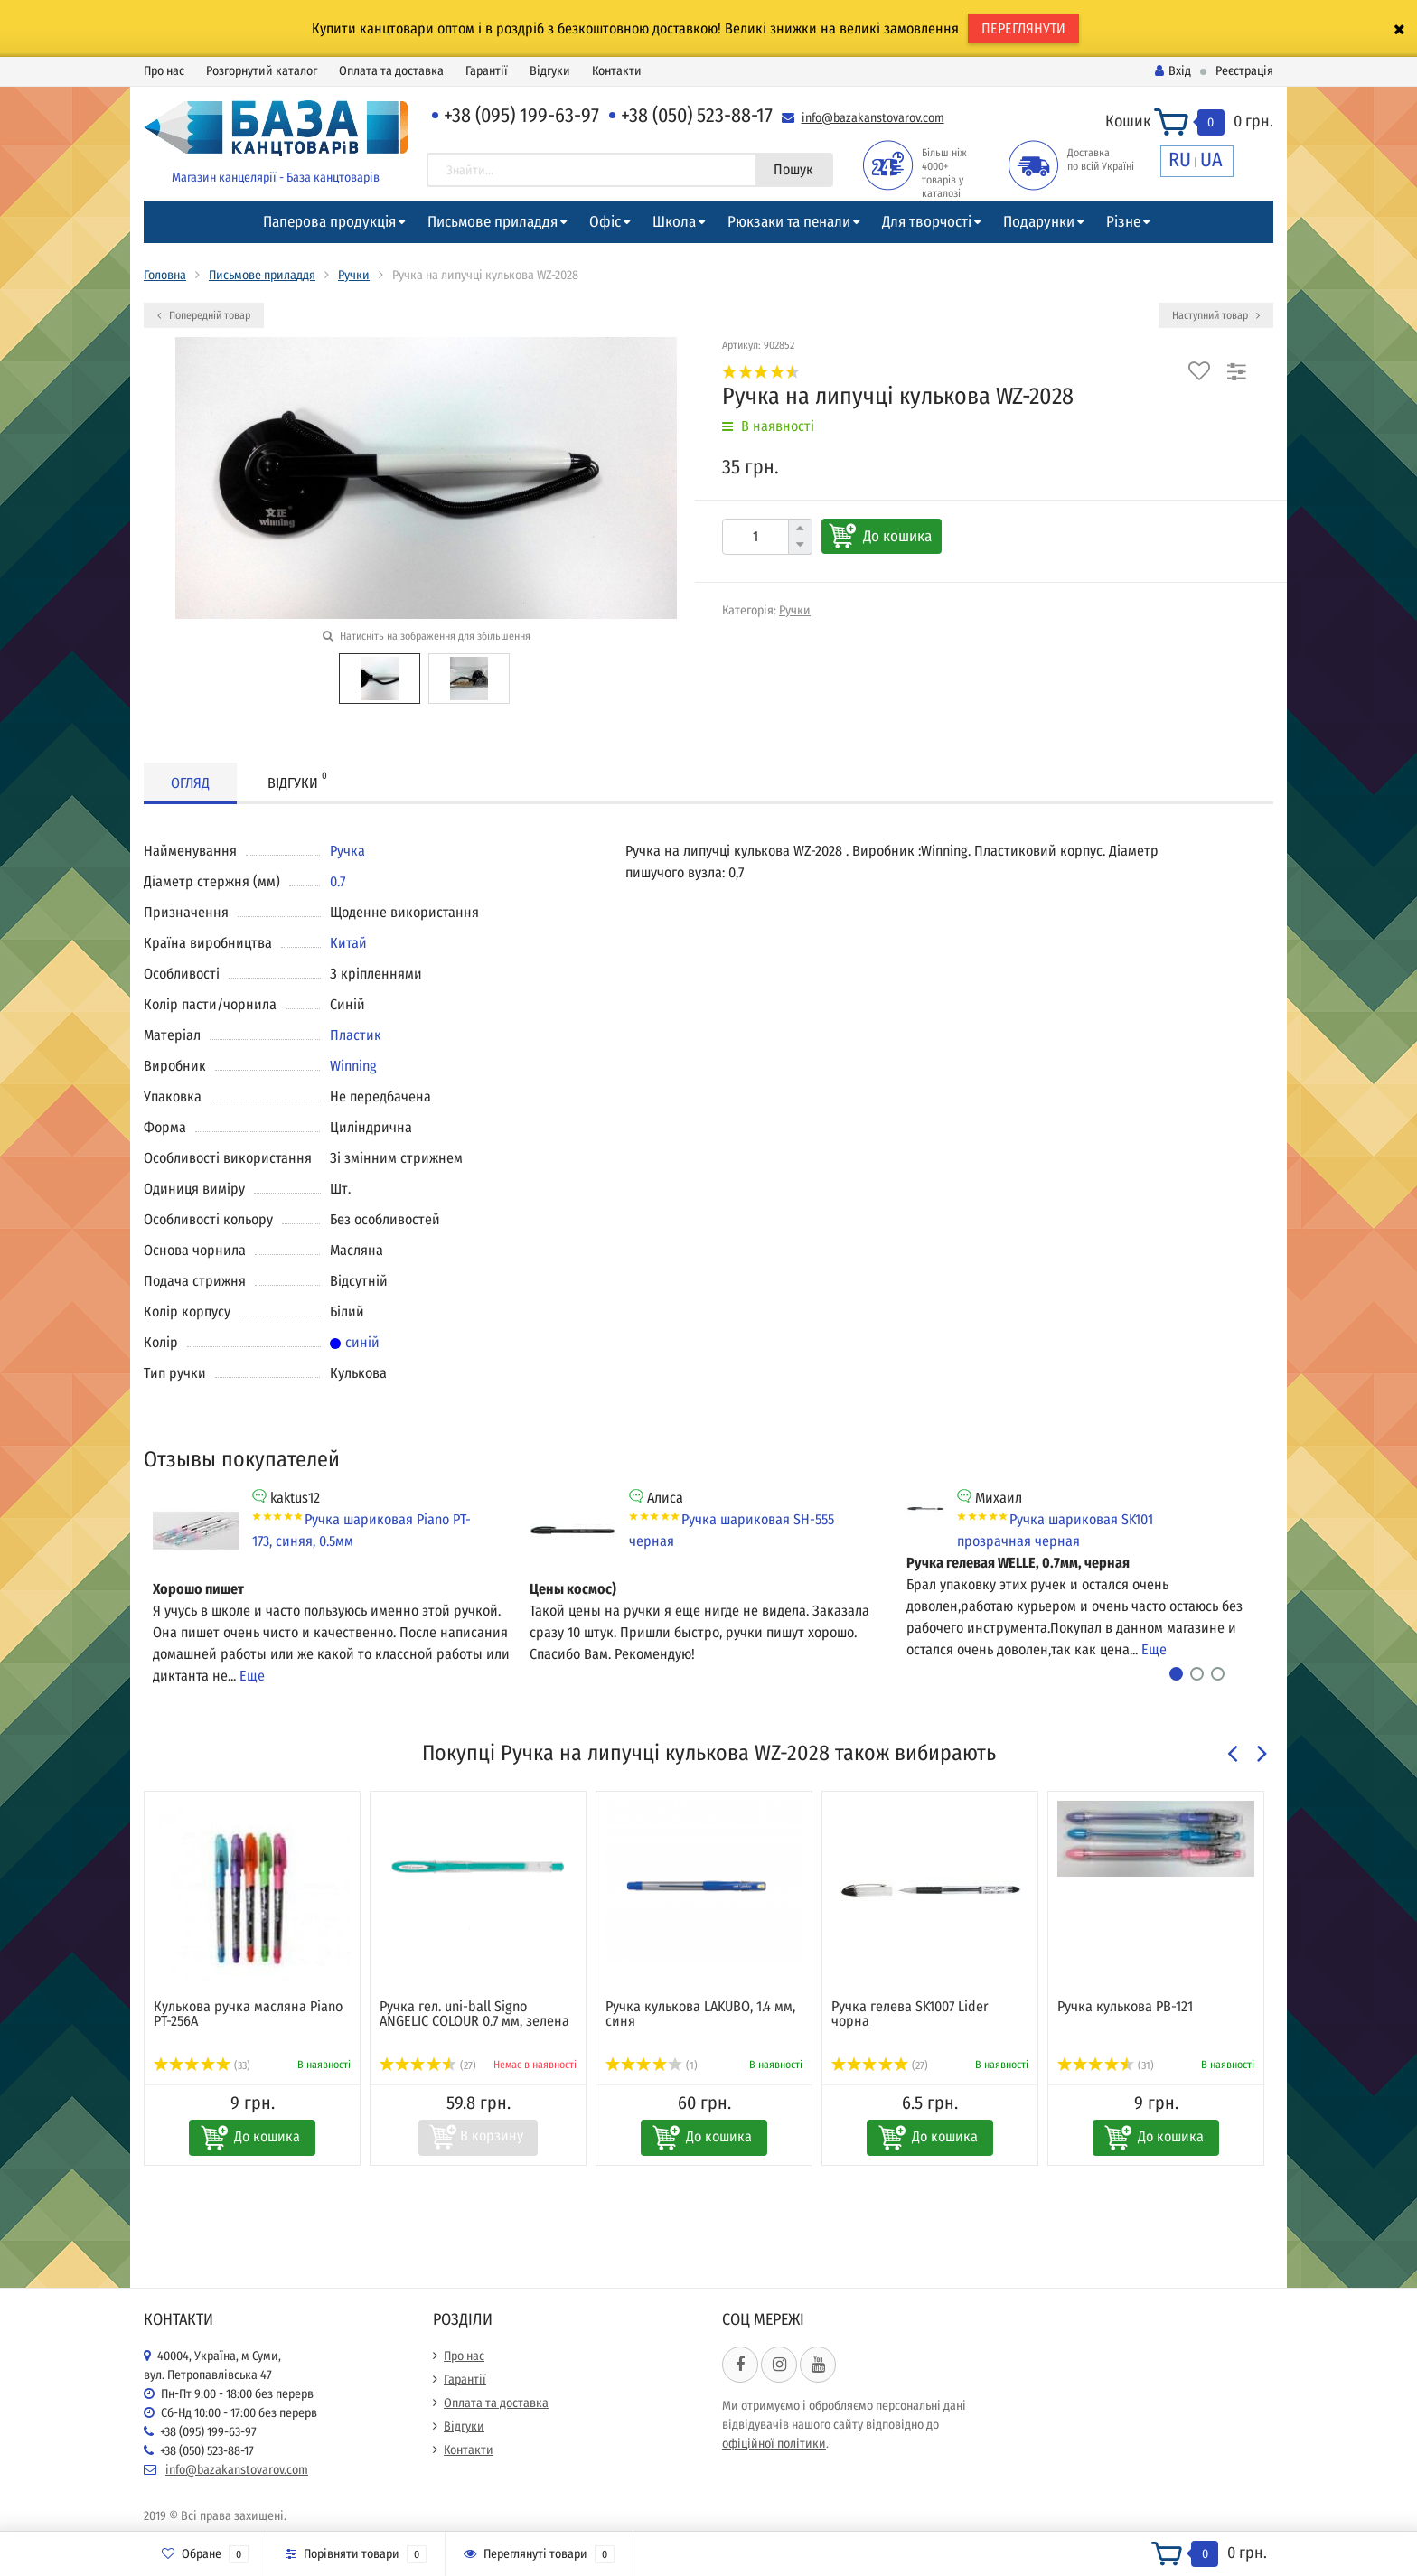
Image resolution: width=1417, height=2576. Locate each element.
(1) (651, 2065)
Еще (252, 1675)
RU (1179, 159)
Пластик (355, 1035)
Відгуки (550, 71)
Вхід (1173, 71)
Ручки (354, 275)
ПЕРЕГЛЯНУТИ (1023, 28)
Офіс (605, 221)
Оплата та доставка (391, 71)
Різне (1123, 221)
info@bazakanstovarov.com (873, 118)
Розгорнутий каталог (261, 71)
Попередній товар (203, 315)
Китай (348, 942)
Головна (165, 275)
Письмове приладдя (492, 221)
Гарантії (486, 71)
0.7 (337, 881)
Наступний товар (1216, 315)
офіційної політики (774, 2443)
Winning (353, 1065)
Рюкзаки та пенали (788, 221)
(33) (202, 2065)
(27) (428, 2065)
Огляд (190, 783)
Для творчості (926, 221)
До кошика (897, 536)
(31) (1105, 2065)
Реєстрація (1244, 71)
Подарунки (1038, 221)
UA (1211, 159)
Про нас (164, 71)
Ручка (347, 850)
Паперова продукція (329, 221)
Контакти (617, 71)
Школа (674, 221)
